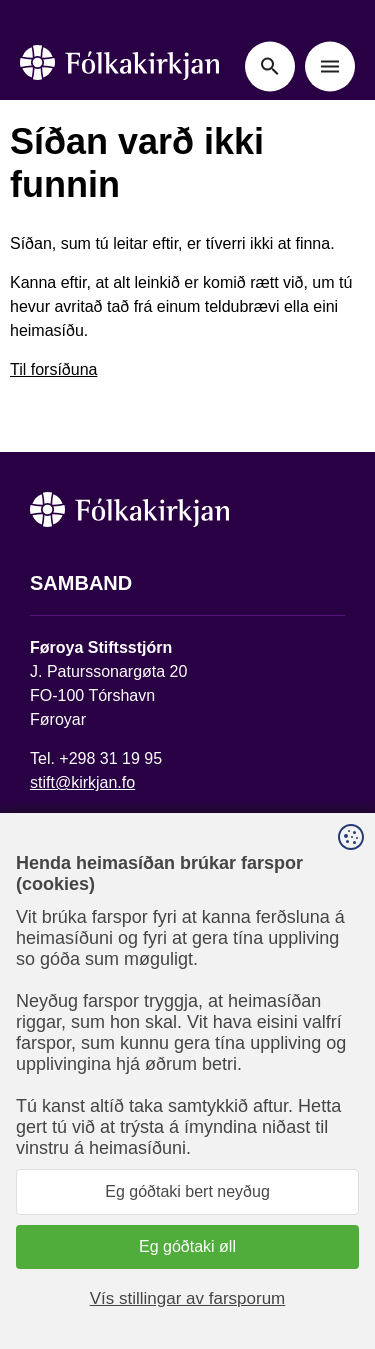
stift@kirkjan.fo (82, 782)
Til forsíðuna (53, 369)
